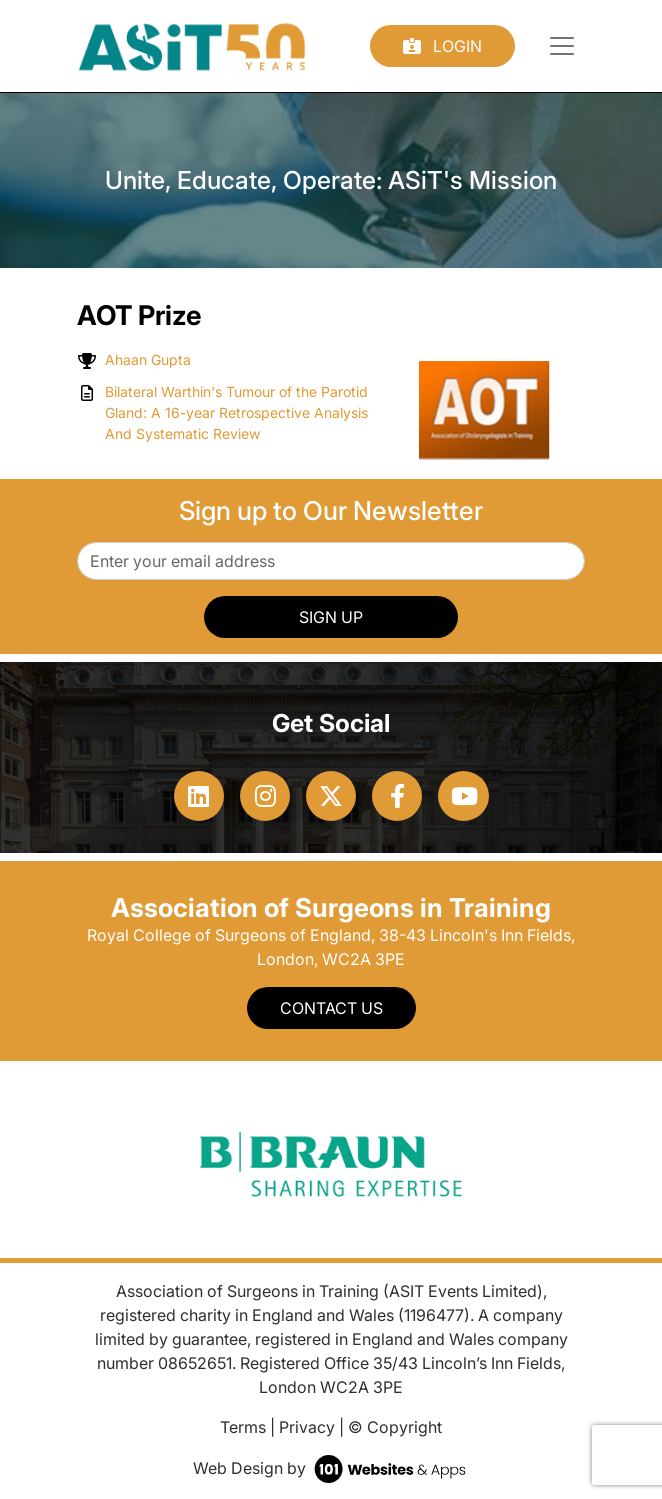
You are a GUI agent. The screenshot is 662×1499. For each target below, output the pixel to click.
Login (442, 46)
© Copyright (395, 1427)
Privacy (307, 1427)
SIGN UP (331, 617)
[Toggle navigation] (562, 46)
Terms (243, 1427)
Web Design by (331, 1468)
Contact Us (331, 1008)
